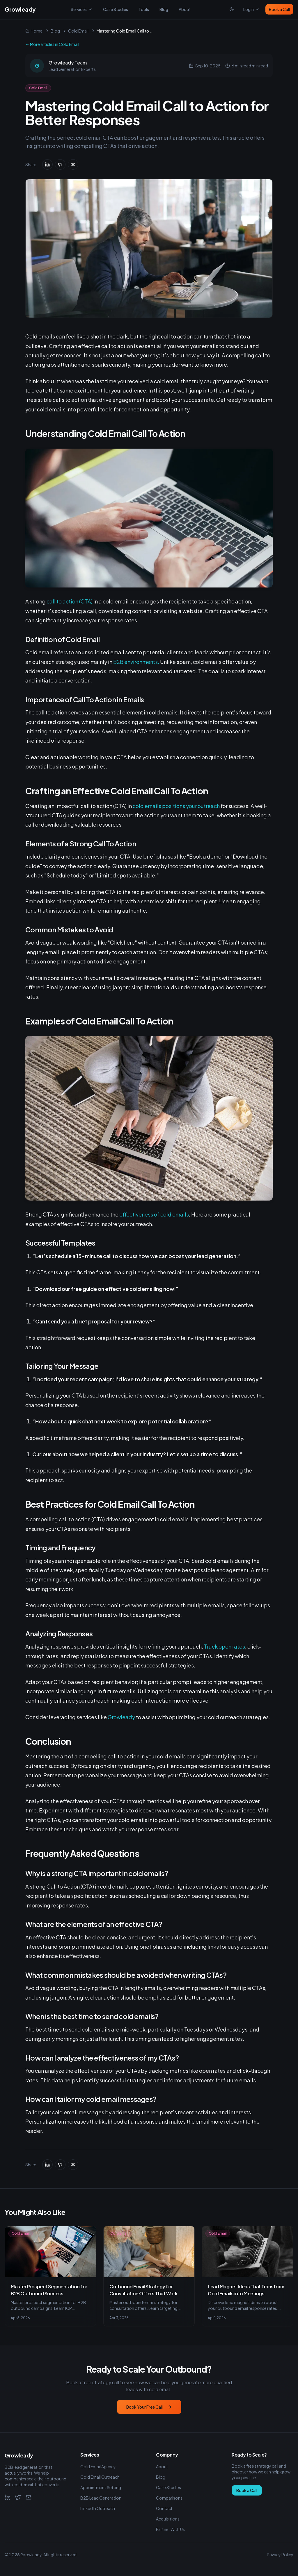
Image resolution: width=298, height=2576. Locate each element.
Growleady (121, 1717)
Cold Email (78, 30)
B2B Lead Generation (100, 2497)
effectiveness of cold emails (154, 1214)
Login (251, 9)
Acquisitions (168, 2518)
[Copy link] (73, 164)
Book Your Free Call (149, 2407)
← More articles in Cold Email (52, 44)
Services (82, 9)
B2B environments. (136, 661)
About (185, 9)
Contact (164, 2508)
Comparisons (169, 2497)
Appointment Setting (100, 2487)
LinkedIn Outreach (97, 2508)
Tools (144, 9)
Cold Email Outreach (100, 2477)
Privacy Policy (280, 2554)
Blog (163, 9)
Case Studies (115, 9)
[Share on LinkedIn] (47, 164)
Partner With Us (170, 2529)
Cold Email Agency (98, 2466)
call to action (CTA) (70, 601)
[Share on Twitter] (60, 164)
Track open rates (224, 1646)
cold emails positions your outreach (176, 805)
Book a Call (279, 9)
